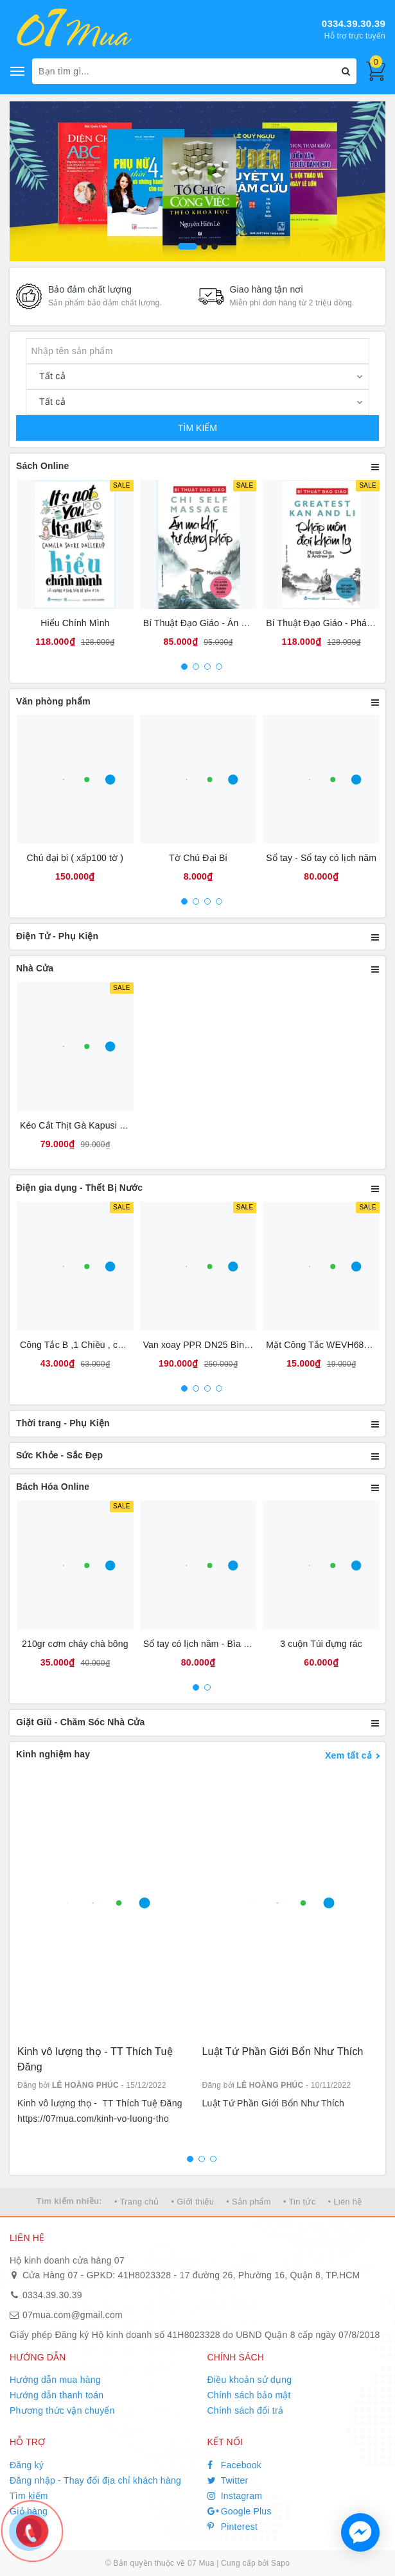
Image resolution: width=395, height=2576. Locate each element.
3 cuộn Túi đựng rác (321, 1644)
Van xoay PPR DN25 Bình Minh (207, 1345)
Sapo (280, 2563)
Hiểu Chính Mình (74, 623)
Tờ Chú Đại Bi (198, 858)
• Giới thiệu (193, 2201)
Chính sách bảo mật (249, 2395)
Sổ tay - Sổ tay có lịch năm (321, 858)
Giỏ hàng (29, 2511)
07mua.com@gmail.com (72, 2315)
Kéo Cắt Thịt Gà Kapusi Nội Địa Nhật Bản (105, 1125)
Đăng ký (27, 2465)
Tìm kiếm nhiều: (69, 2201)
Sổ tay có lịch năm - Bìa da (198, 1644)
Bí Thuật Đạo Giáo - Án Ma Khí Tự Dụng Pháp (238, 623)
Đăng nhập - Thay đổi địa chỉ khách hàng (95, 2480)
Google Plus (239, 2511)
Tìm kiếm (29, 2496)
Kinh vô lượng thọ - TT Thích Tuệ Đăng (95, 2059)
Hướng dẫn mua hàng (55, 2380)
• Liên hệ (345, 2201)
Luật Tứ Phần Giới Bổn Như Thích (283, 2051)
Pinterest (232, 2526)
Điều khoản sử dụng (249, 2380)
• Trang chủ (136, 2201)
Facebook (234, 2465)
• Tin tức (299, 2201)
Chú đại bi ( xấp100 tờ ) (75, 858)
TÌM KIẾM (197, 428)
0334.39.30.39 (353, 23)
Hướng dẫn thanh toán (56, 2395)
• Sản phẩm (248, 2201)
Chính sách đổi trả (245, 2410)
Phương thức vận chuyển (62, 2410)
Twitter (228, 2480)
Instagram (235, 2496)
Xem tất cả (348, 1755)
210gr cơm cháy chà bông (75, 1644)
